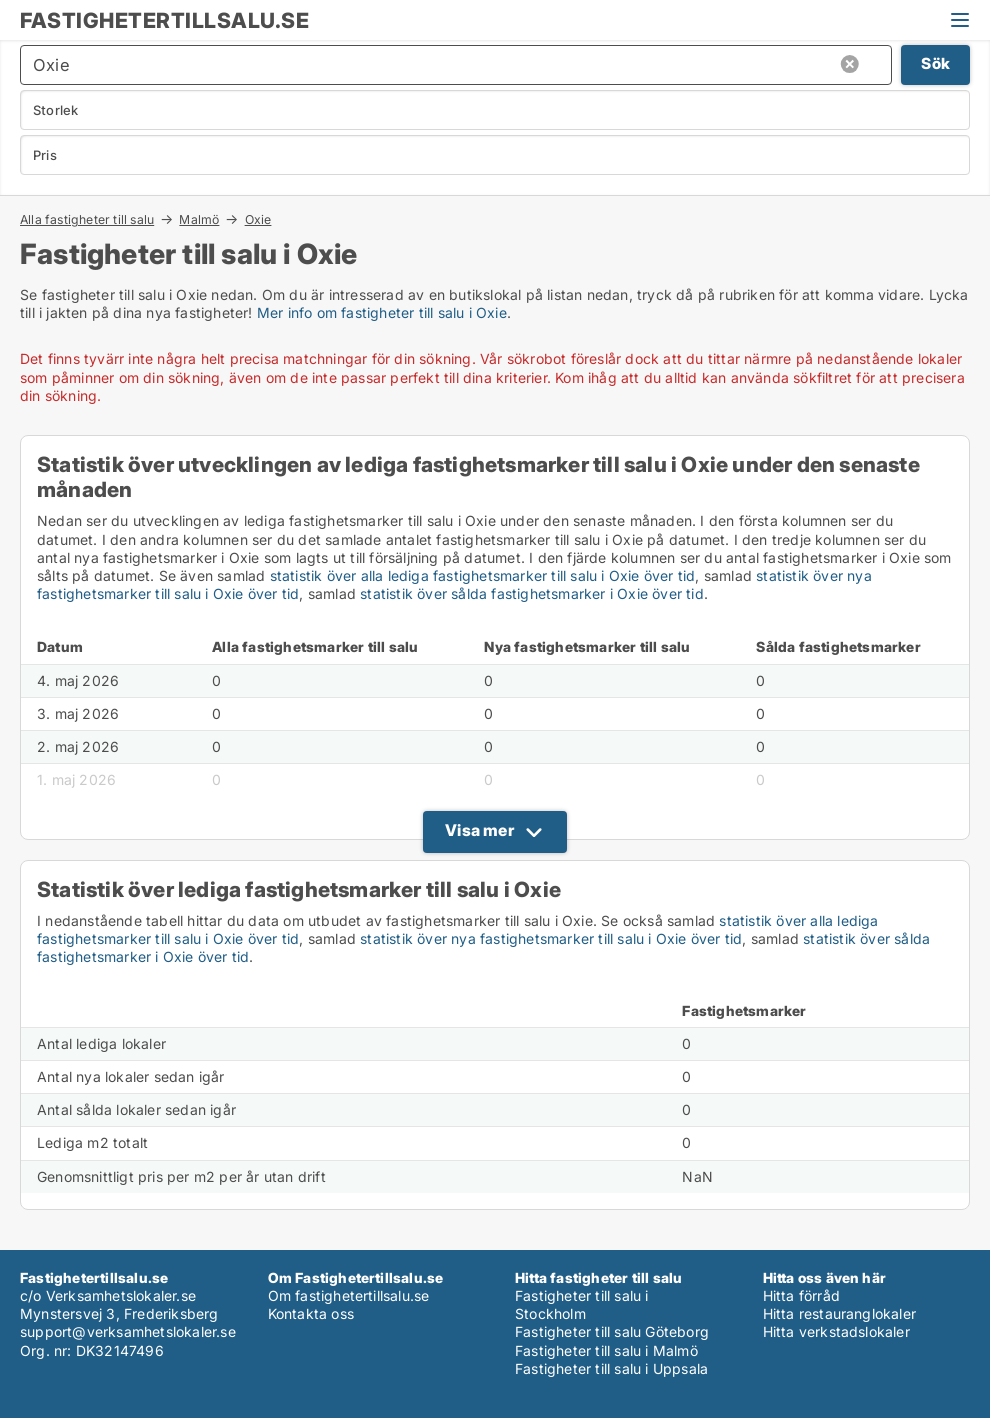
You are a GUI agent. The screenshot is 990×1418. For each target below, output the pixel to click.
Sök (935, 63)
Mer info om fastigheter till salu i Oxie (382, 312)
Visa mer (479, 830)
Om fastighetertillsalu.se (349, 1295)
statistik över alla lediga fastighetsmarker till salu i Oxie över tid (483, 575)
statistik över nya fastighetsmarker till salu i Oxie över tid (551, 938)
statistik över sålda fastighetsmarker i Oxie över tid (532, 593)
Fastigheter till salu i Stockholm (582, 1304)
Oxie (258, 220)
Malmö (199, 219)
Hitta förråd (801, 1295)
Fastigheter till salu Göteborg (612, 1331)
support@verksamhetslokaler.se (128, 1331)
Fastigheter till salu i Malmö (606, 1350)
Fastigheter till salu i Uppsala (611, 1368)
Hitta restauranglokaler (840, 1313)
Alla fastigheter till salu (87, 219)
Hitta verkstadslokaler (836, 1331)
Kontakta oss (311, 1313)
